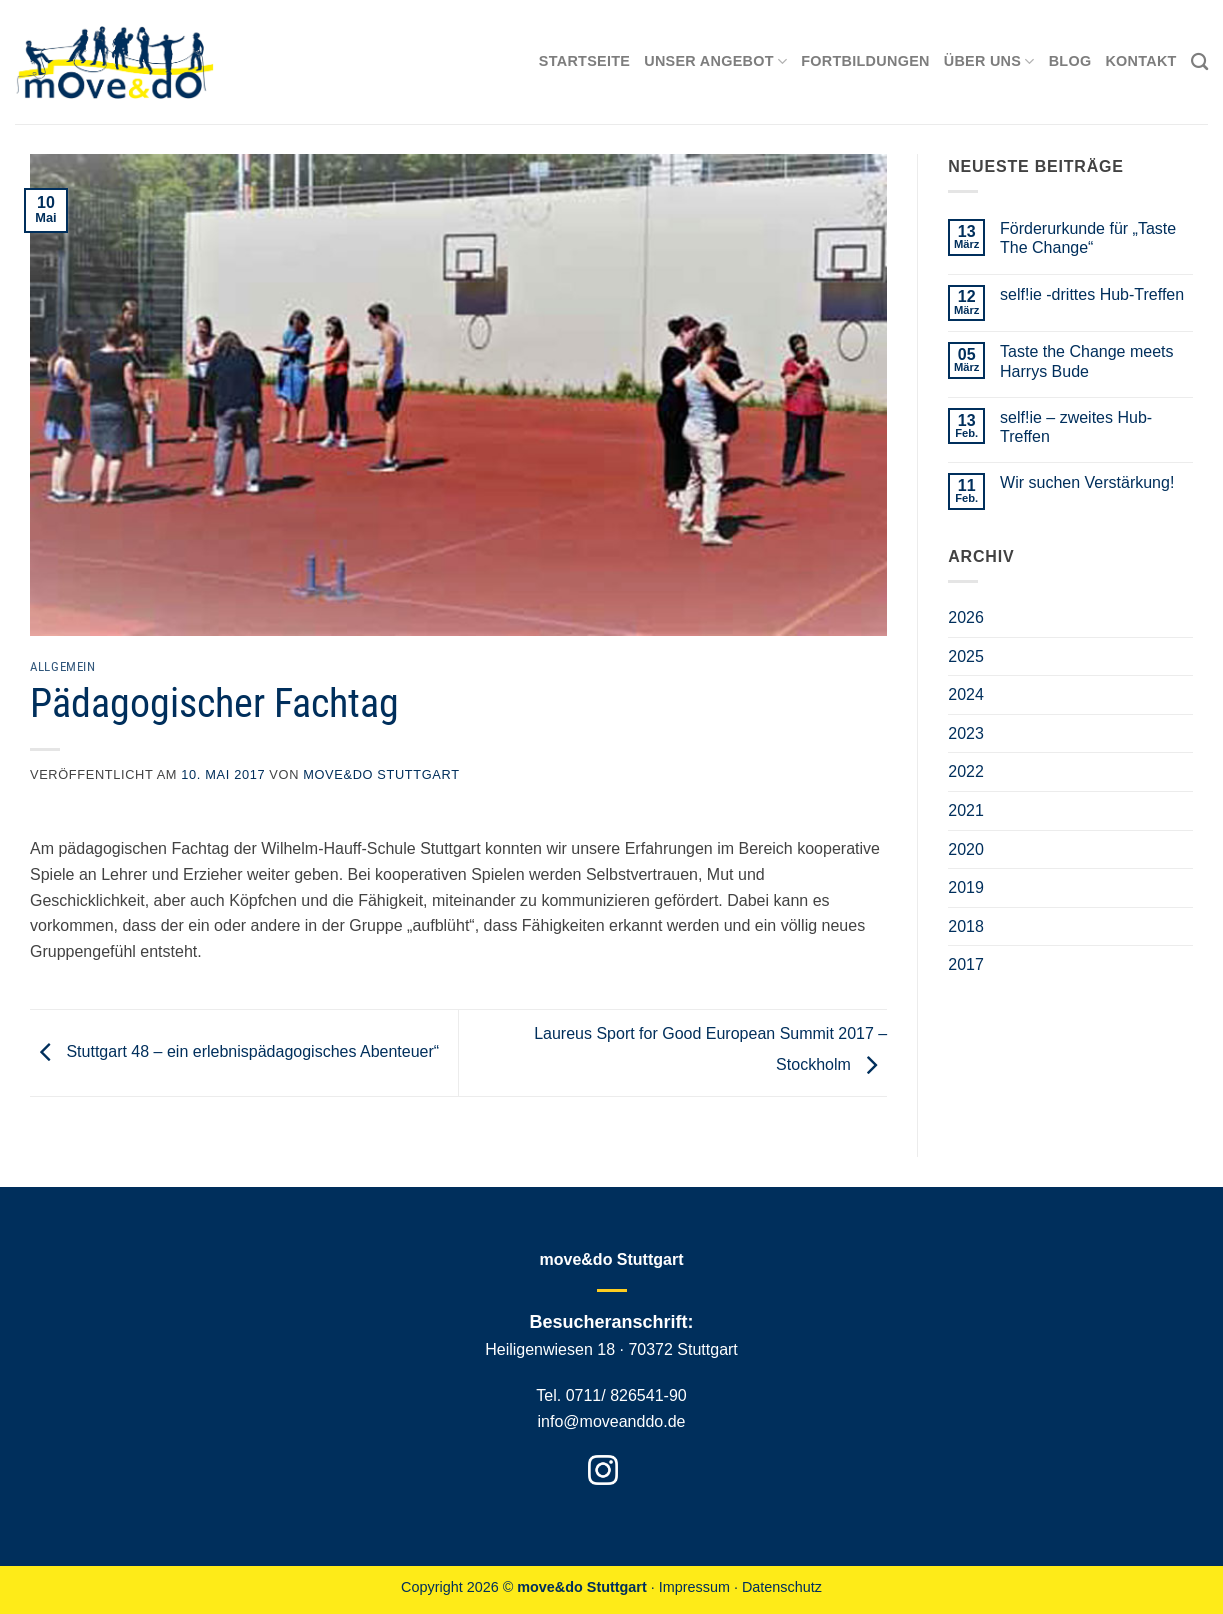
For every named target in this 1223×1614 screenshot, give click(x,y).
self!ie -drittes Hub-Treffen (1092, 294)
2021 (966, 810)
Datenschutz (782, 1587)
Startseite (584, 61)
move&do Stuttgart (381, 774)
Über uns (989, 61)
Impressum (694, 1587)
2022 (966, 771)
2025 (966, 656)
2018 (966, 926)
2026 (966, 617)
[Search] (1199, 62)
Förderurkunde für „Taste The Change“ (1088, 238)
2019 (966, 887)
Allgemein (63, 666)
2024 (966, 694)
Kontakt (1140, 61)
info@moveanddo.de (612, 1421)
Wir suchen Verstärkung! (1087, 482)
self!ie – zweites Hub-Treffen (1076, 427)
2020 (966, 849)
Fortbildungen (865, 61)
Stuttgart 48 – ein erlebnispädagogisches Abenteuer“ (234, 1052)
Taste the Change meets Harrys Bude (1086, 361)
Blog (1070, 61)
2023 (966, 733)
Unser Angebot (715, 61)
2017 (966, 964)
